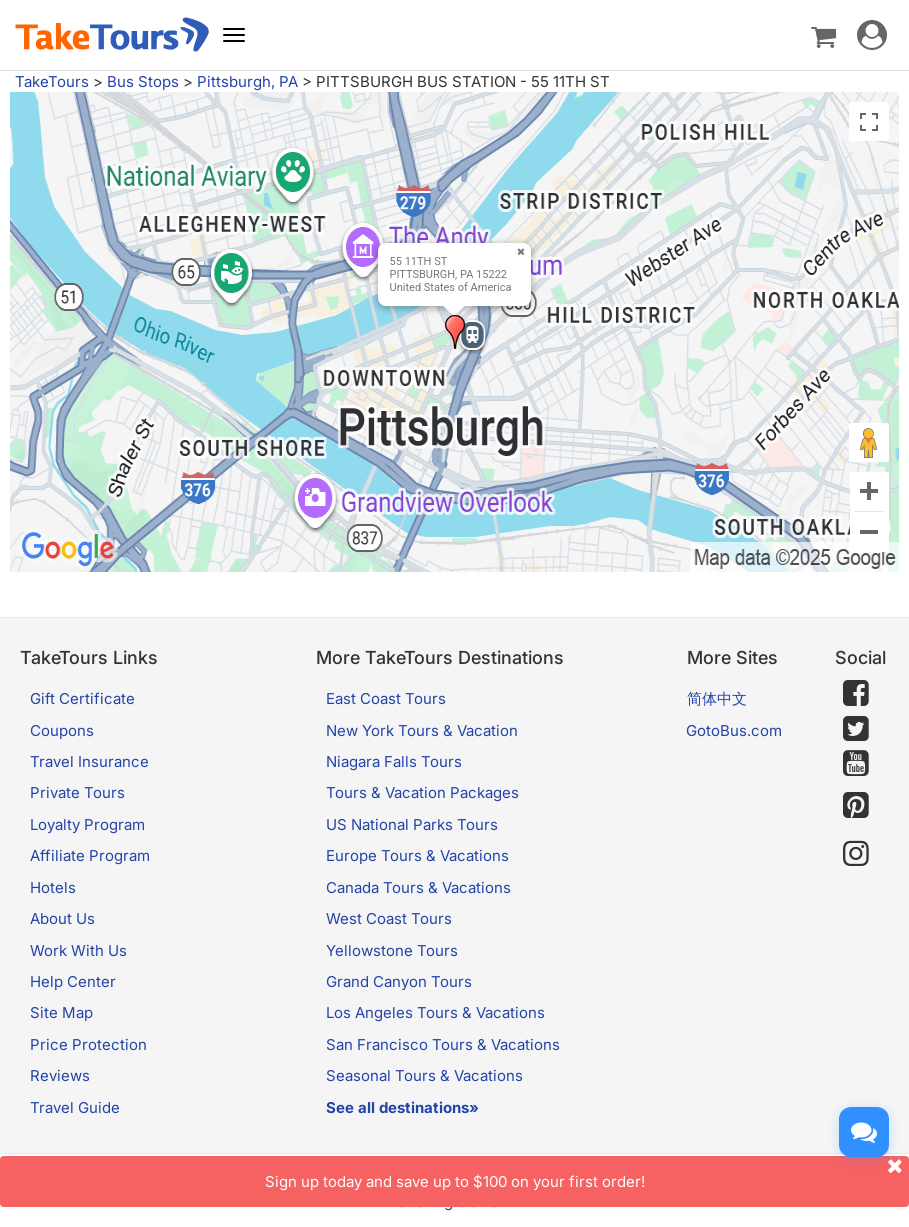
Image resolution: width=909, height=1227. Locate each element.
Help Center (73, 981)
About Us (62, 918)
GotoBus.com (734, 730)
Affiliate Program (90, 855)
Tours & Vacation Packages (422, 792)
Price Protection (88, 1044)
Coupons (62, 730)
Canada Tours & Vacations (418, 887)
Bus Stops (143, 81)
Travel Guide (75, 1107)
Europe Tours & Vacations (417, 855)
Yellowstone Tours (392, 950)
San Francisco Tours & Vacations (443, 1044)
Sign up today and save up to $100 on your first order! (587, 1173)
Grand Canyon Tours (399, 981)
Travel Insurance (89, 761)
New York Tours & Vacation (422, 730)
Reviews (60, 1075)
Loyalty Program (87, 824)
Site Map (61, 1012)
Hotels (53, 887)
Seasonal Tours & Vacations (424, 1075)
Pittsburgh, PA (247, 81)
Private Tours (77, 792)
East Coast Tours (386, 698)
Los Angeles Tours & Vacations (435, 1012)
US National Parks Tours (412, 824)
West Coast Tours (389, 918)
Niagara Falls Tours (394, 761)
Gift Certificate (82, 698)
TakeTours (52, 81)
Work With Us (78, 950)
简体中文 (717, 698)
